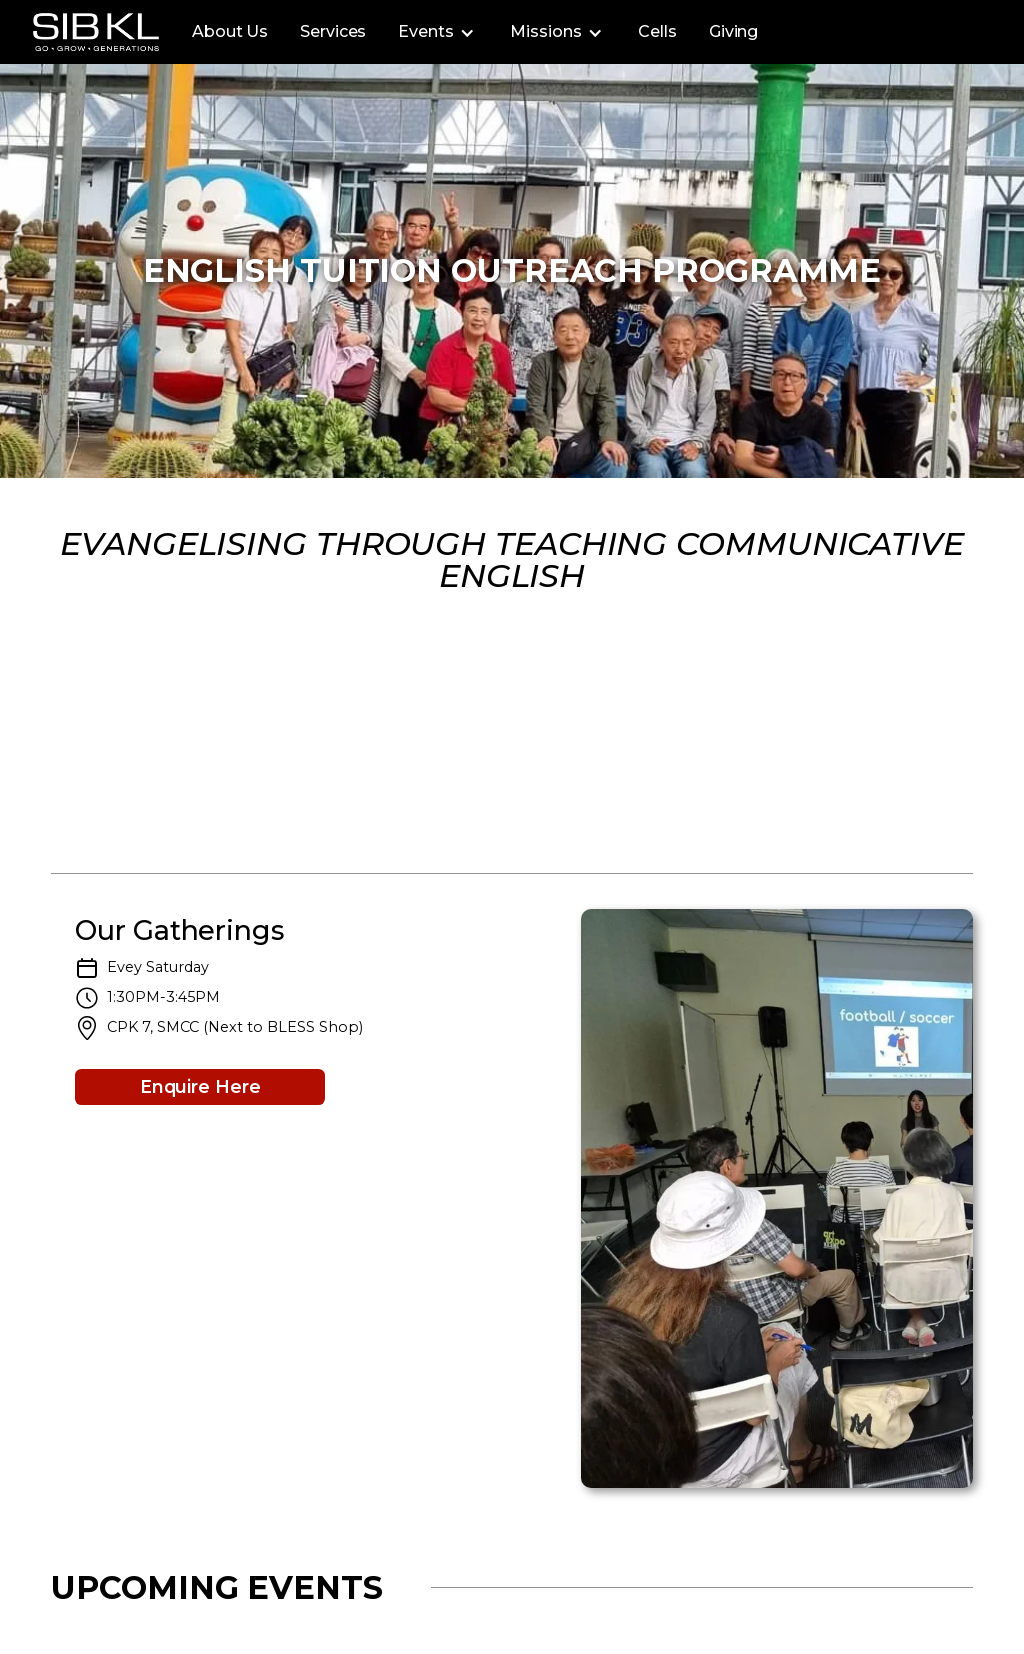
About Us (230, 31)
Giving (733, 31)
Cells (657, 31)
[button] (438, 32)
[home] (96, 32)
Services (333, 31)
